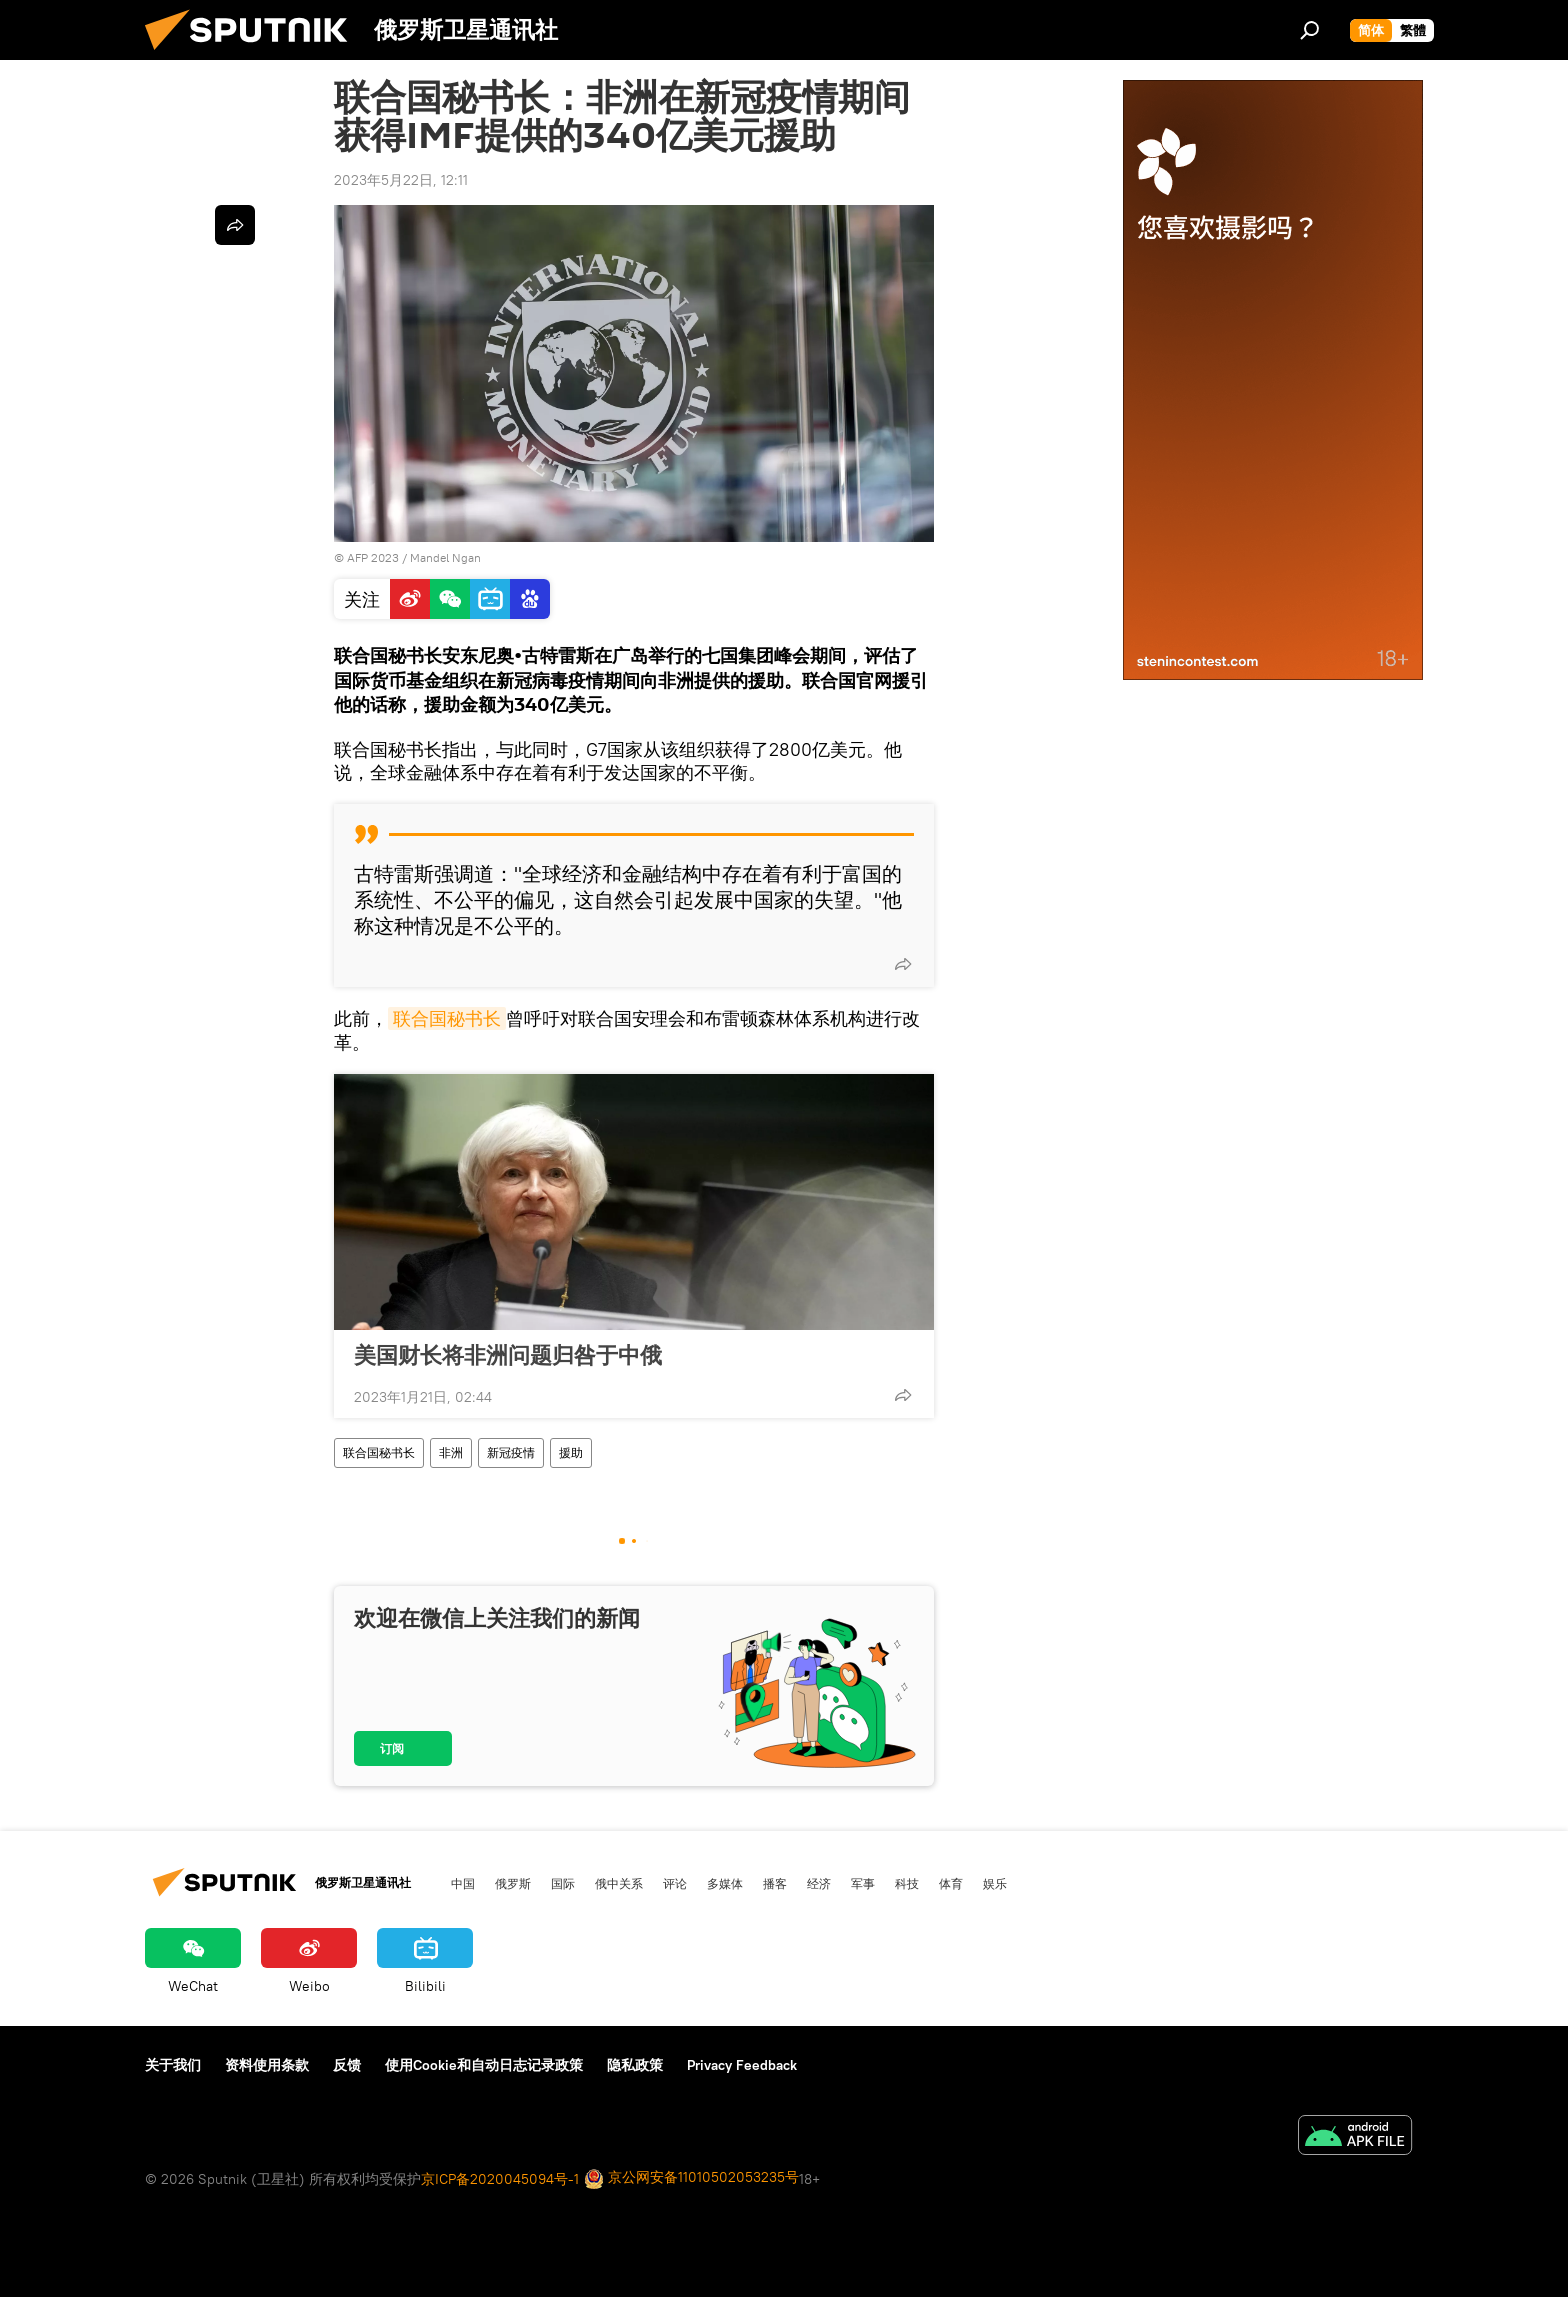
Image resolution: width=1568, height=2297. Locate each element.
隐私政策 (635, 2065)
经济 (819, 1883)
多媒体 (725, 1883)
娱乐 (995, 1883)
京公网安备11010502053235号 (691, 2178)
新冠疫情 (511, 1452)
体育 (951, 1883)
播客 (775, 1883)
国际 (563, 1883)
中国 (463, 1883)
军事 (863, 1883)
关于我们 (173, 2065)
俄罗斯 (513, 1883)
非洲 (451, 1452)
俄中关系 (619, 1883)
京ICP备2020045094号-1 (500, 2179)
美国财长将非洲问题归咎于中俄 (508, 1355)
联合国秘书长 (447, 1018)
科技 (907, 1883)
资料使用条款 (267, 2065)
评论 (675, 1883)
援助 (571, 1452)
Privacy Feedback (742, 2065)
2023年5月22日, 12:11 (401, 180)
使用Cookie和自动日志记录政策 (484, 2065)
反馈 (347, 2065)
